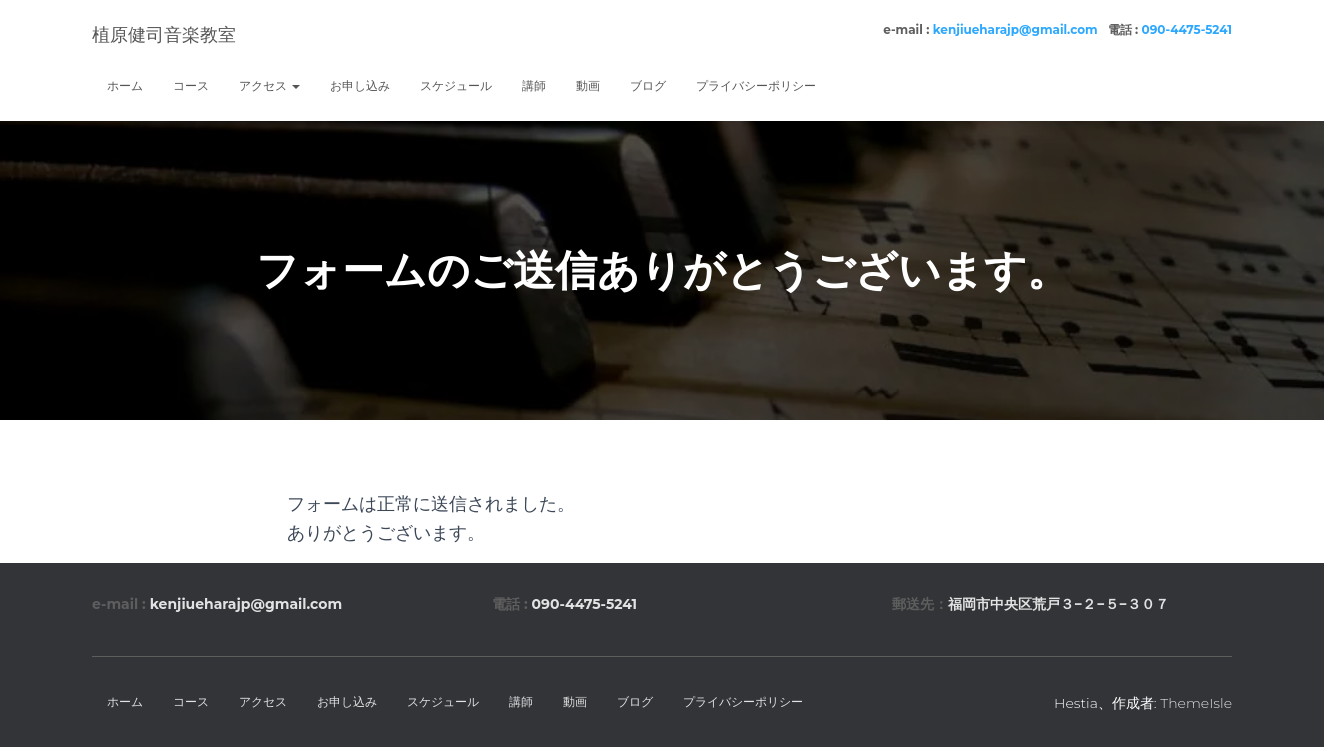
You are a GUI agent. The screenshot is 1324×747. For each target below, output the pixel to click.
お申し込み (360, 85)
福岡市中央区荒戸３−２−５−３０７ (1058, 604)
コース (191, 85)
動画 (588, 85)
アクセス (269, 85)
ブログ (648, 85)
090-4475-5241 (1187, 29)
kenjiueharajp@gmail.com (1015, 29)
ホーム (125, 85)
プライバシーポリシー (756, 85)
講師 (534, 85)
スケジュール (456, 85)
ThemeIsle (1196, 703)
